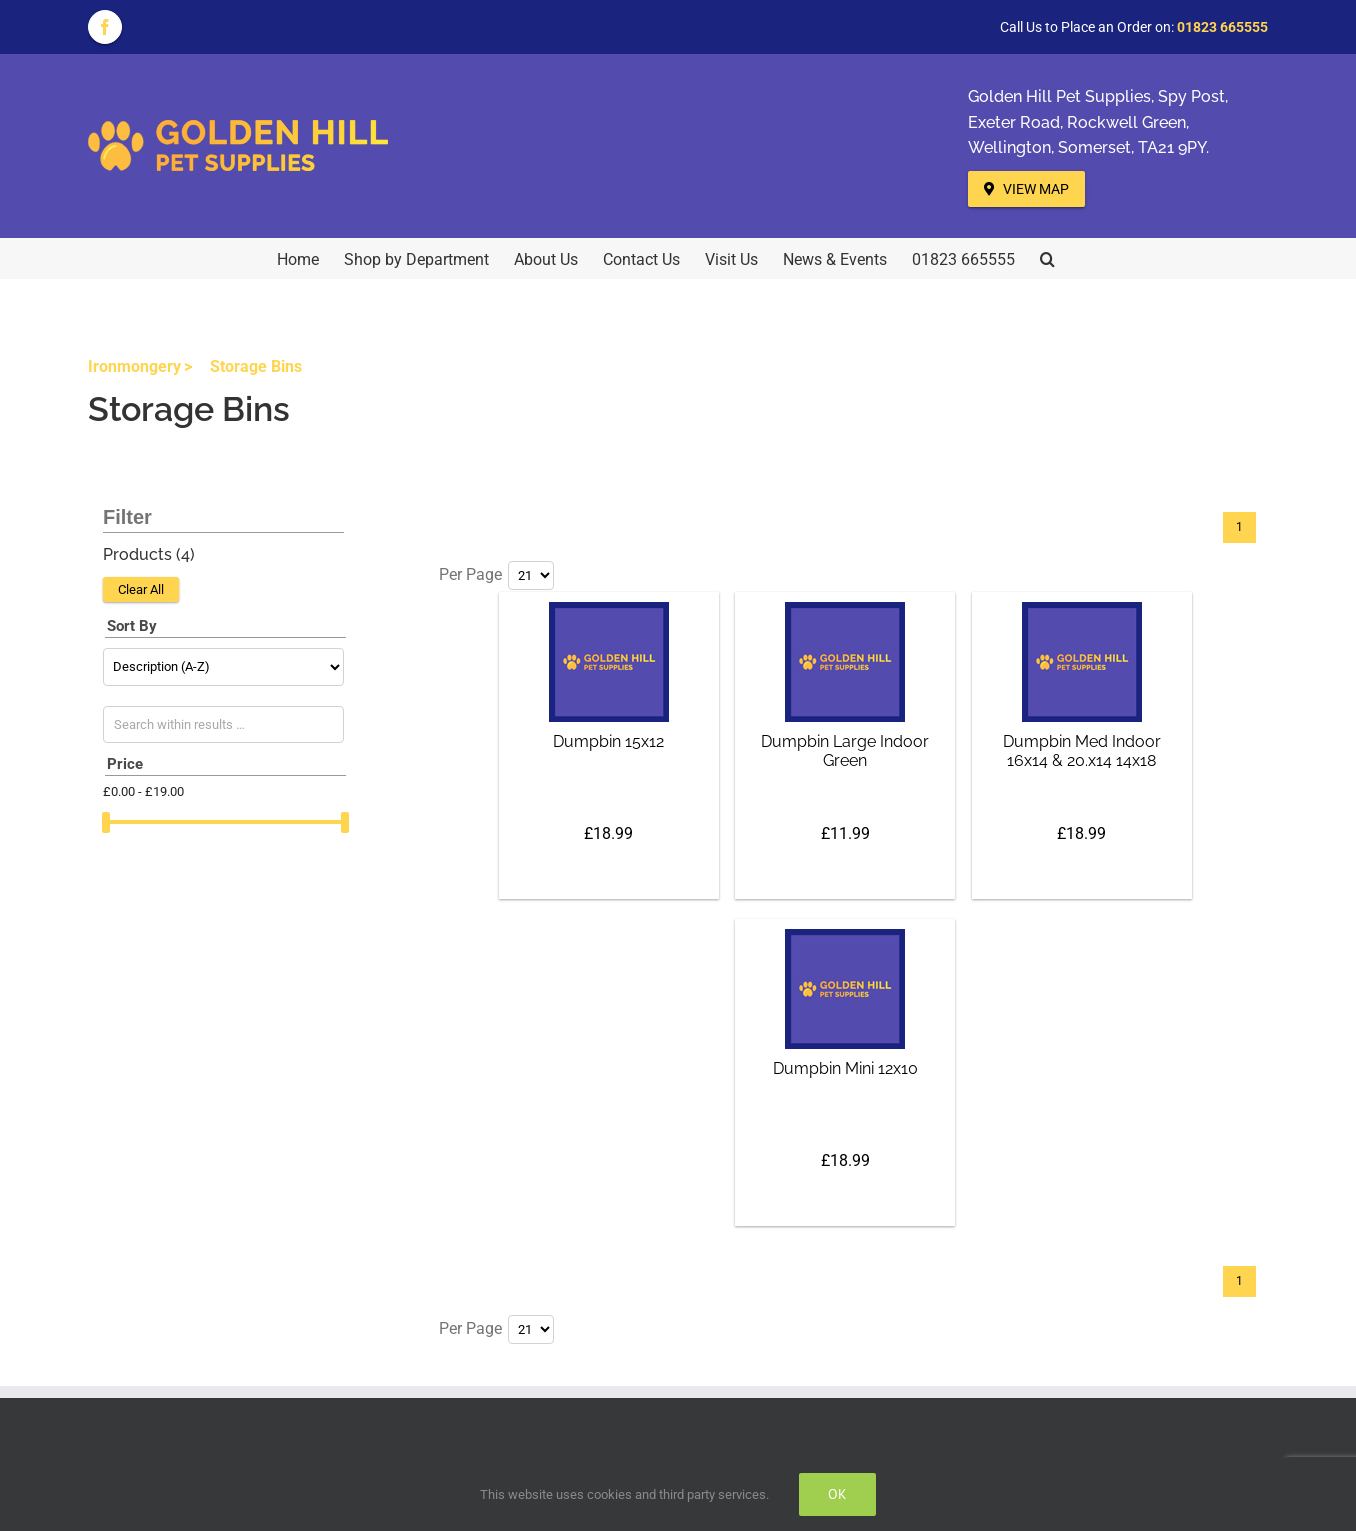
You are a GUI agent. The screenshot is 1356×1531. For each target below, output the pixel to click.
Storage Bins (256, 366)
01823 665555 (1222, 27)
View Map (1026, 189)
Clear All (141, 589)
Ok (837, 1494)
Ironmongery (134, 366)
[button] (1047, 258)
